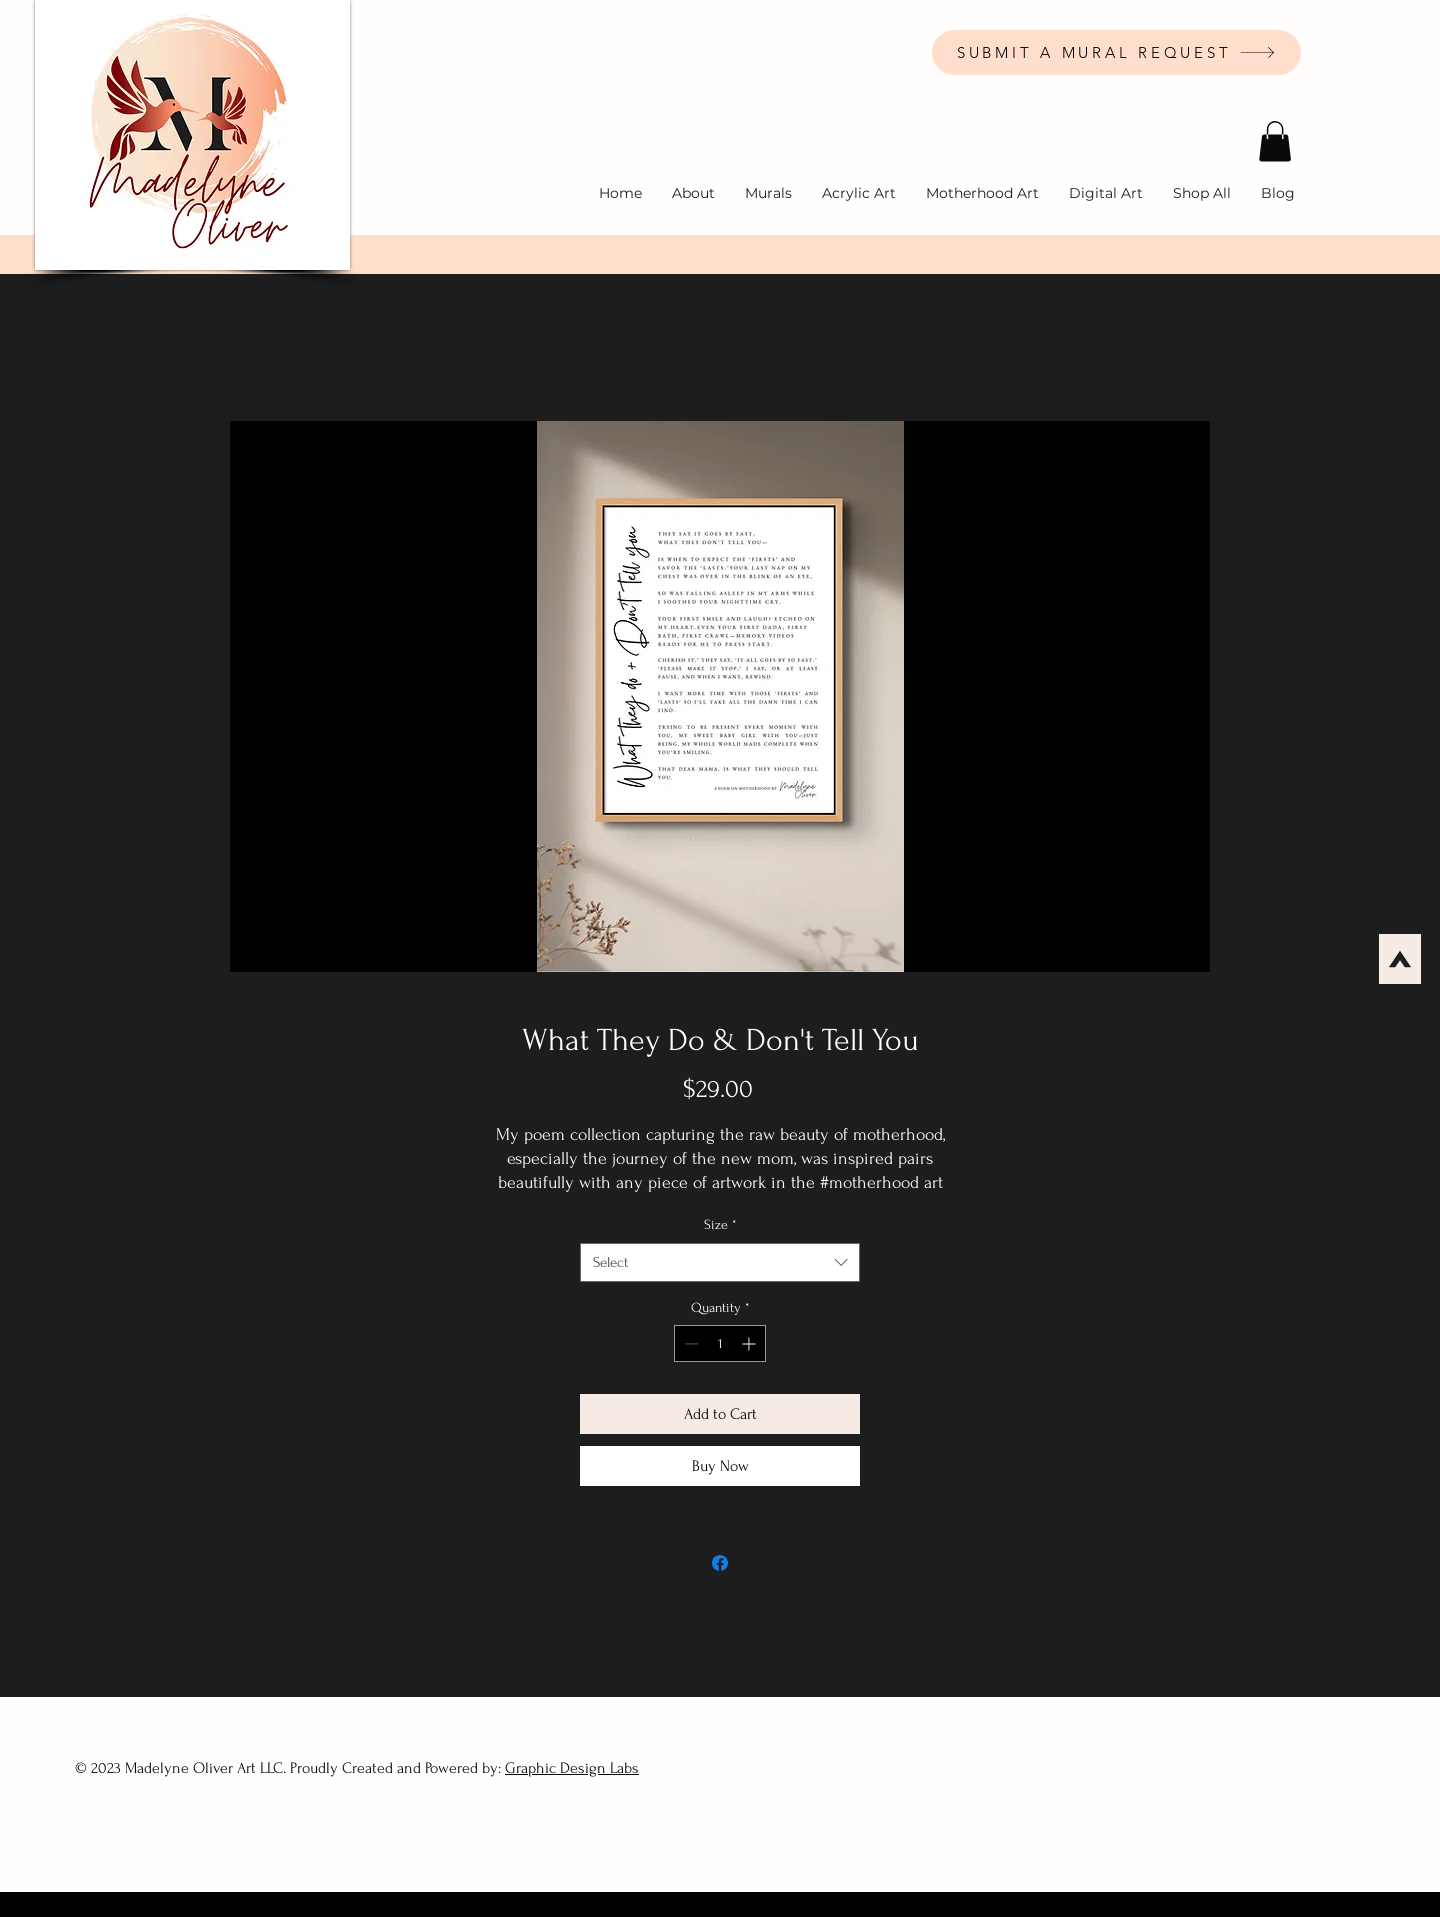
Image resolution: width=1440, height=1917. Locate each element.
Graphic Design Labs (572, 1768)
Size (720, 1224)
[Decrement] (689, 1343)
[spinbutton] (720, 1343)
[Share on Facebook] (720, 1563)
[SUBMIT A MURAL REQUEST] (1116, 52)
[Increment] (750, 1343)
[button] (1275, 141)
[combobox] (720, 1262)
